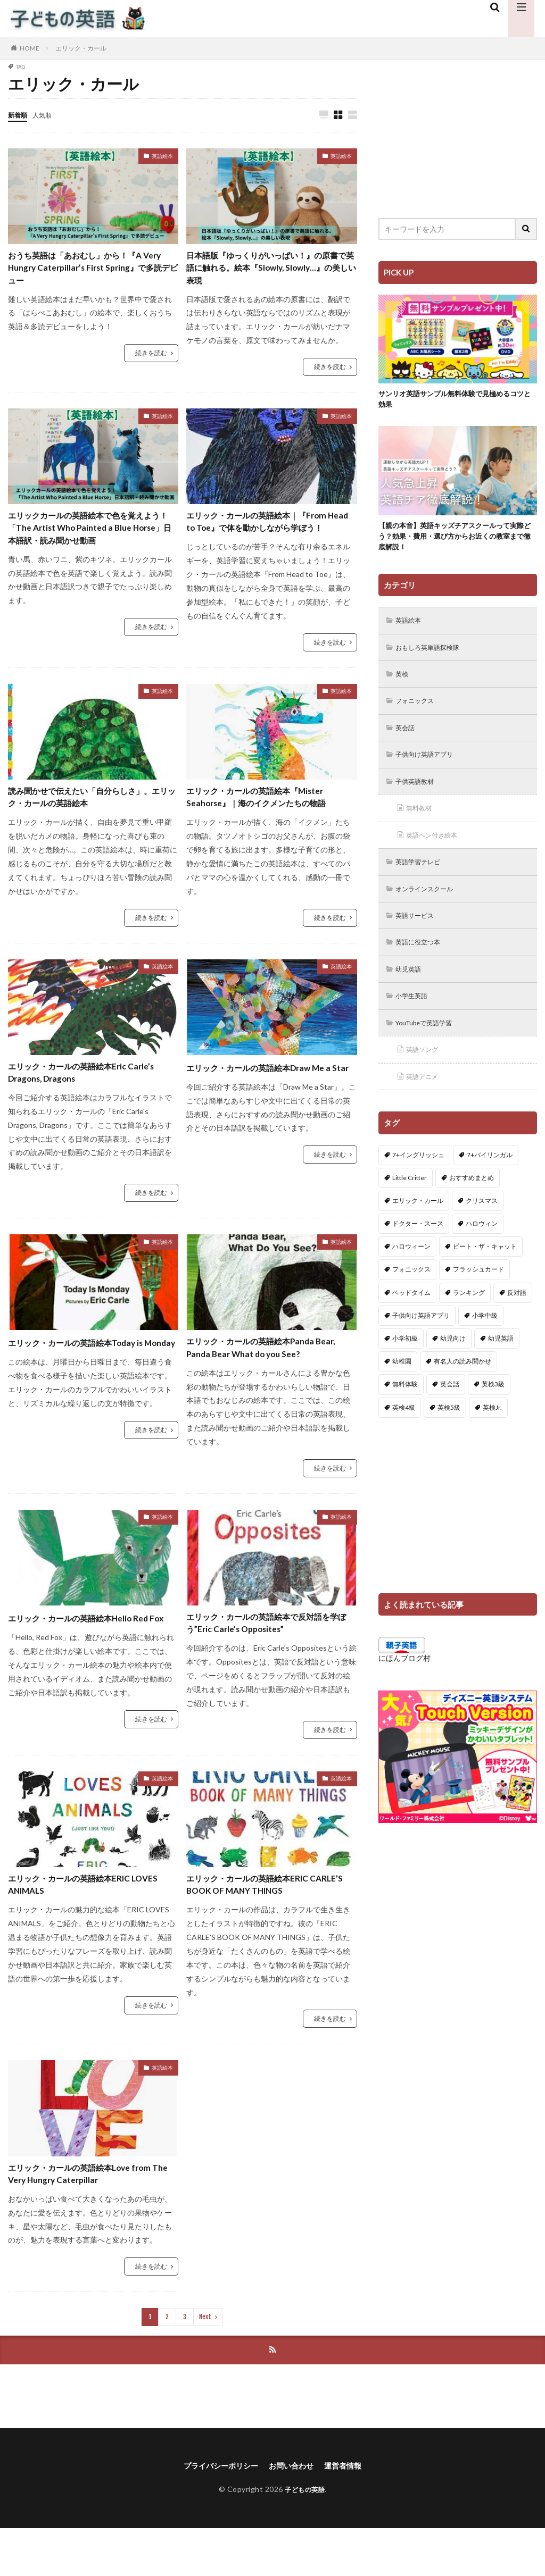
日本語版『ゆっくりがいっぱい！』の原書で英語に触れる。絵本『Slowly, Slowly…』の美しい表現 (267, 271)
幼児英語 (411, 987)
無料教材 (422, 821)
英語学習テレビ (423, 876)
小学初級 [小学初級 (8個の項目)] (405, 1360)
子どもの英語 (305, 2537)
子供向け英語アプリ (430, 766)
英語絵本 (162, 156)
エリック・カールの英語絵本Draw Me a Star (268, 1102)
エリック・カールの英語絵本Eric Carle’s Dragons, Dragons (78, 1102)
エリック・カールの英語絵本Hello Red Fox (91, 1660)
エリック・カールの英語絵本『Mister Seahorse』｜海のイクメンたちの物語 (269, 823)
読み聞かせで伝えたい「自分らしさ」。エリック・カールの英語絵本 (84, 823)
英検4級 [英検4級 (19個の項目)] (403, 1429)
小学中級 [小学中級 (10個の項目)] (485, 1337)
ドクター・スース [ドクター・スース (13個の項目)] (417, 1245)
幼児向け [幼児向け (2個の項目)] (453, 1360)
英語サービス (419, 931)
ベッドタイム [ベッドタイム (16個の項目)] (411, 1314)
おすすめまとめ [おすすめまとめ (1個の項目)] (471, 1199)
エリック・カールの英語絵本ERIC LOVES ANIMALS (80, 1925)
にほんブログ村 (404, 1679)
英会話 (408, 738)
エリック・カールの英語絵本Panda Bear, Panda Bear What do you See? (262, 1381)
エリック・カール (80, 48)
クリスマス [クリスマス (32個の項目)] (482, 1222)
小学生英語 (415, 1014)
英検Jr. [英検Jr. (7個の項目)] (492, 1429)
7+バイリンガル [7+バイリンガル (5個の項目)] (490, 1176)
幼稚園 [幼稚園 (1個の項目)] (401, 1383)
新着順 (19, 114)
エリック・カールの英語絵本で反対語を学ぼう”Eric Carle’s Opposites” (267, 1660)
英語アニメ (425, 1097)
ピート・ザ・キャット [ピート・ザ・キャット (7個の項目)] (485, 1268)
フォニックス (419, 710)
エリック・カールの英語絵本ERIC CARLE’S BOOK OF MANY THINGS (261, 1925)
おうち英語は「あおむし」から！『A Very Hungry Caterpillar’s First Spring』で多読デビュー (88, 271)
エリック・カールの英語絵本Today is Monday (88, 1381)
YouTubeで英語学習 (430, 1042)
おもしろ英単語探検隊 (434, 655)
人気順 (47, 114)
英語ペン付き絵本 (437, 849)
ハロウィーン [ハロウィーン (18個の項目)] (411, 1268)
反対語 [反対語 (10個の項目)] (516, 1314)
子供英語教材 (419, 793)
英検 (404, 683)
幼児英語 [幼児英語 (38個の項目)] (501, 1360)
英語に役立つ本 (423, 959)
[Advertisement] (457, 130)
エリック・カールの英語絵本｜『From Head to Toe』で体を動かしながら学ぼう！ (270, 537)
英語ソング (425, 1070)
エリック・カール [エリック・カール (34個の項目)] (417, 1222)
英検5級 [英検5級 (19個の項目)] (448, 1429)
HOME (29, 48)
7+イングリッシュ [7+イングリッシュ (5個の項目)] (418, 1176)
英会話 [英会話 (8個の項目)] (449, 1406)
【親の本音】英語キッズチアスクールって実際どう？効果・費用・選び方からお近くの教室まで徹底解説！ (454, 541)
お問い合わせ (293, 2513)
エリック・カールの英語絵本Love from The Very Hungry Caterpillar (92, 2218)
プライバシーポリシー (215, 2513)
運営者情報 (351, 2513)
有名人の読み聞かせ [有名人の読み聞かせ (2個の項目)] (462, 1383)
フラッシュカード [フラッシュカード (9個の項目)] (478, 1291)
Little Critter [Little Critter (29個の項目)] (409, 1199)
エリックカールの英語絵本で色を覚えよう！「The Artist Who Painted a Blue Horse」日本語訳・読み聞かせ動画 (92, 537)
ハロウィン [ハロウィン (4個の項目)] (482, 1245)
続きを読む (151, 359)
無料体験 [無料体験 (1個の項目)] (405, 1406)
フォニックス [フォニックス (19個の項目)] (411, 1291)
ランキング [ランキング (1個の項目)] (469, 1314)
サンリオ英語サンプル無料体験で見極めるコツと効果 (454, 401)
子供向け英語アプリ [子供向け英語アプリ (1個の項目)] (421, 1337)
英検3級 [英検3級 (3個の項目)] (493, 1406)
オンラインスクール (430, 904)
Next (205, 2363)
